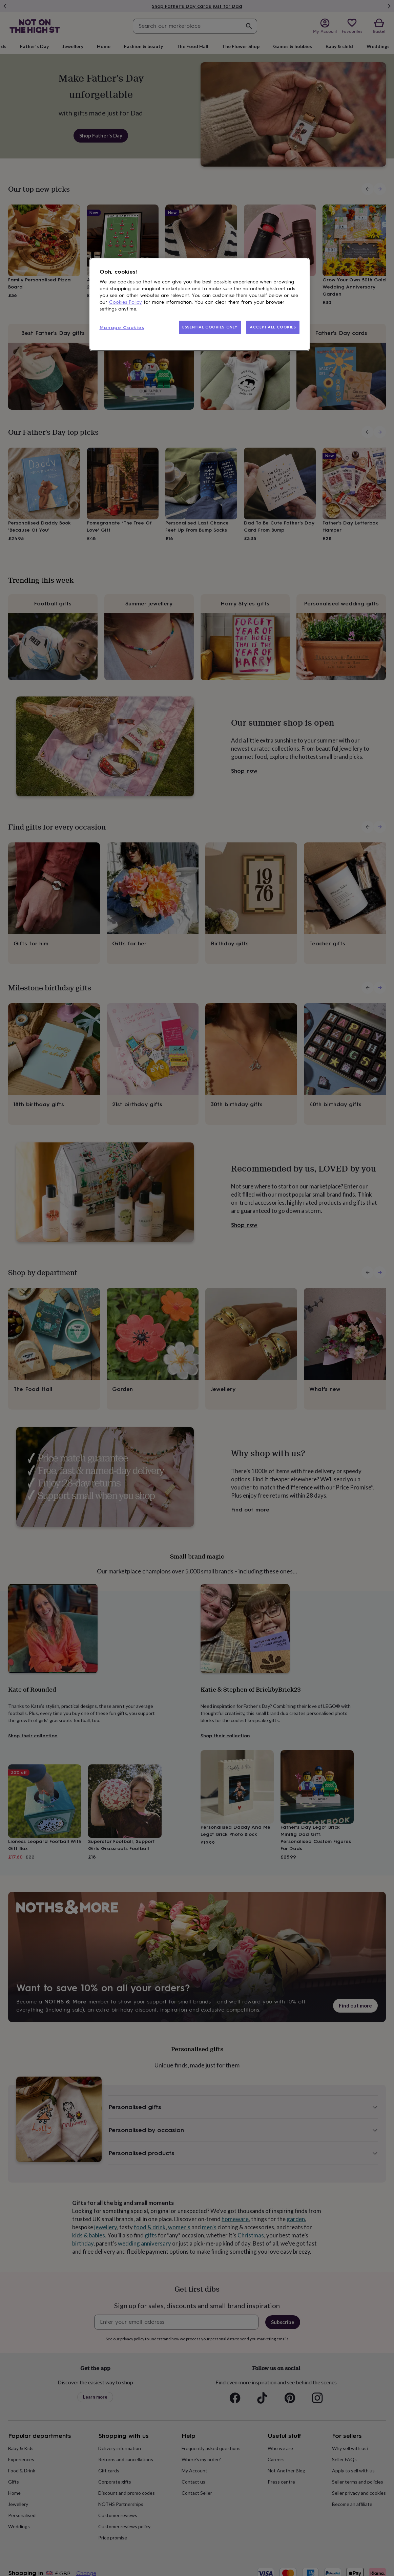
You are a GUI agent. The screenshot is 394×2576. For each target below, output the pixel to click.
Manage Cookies (122, 327)
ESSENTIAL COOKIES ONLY (209, 327)
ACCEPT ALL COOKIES (273, 327)
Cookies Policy (125, 302)
